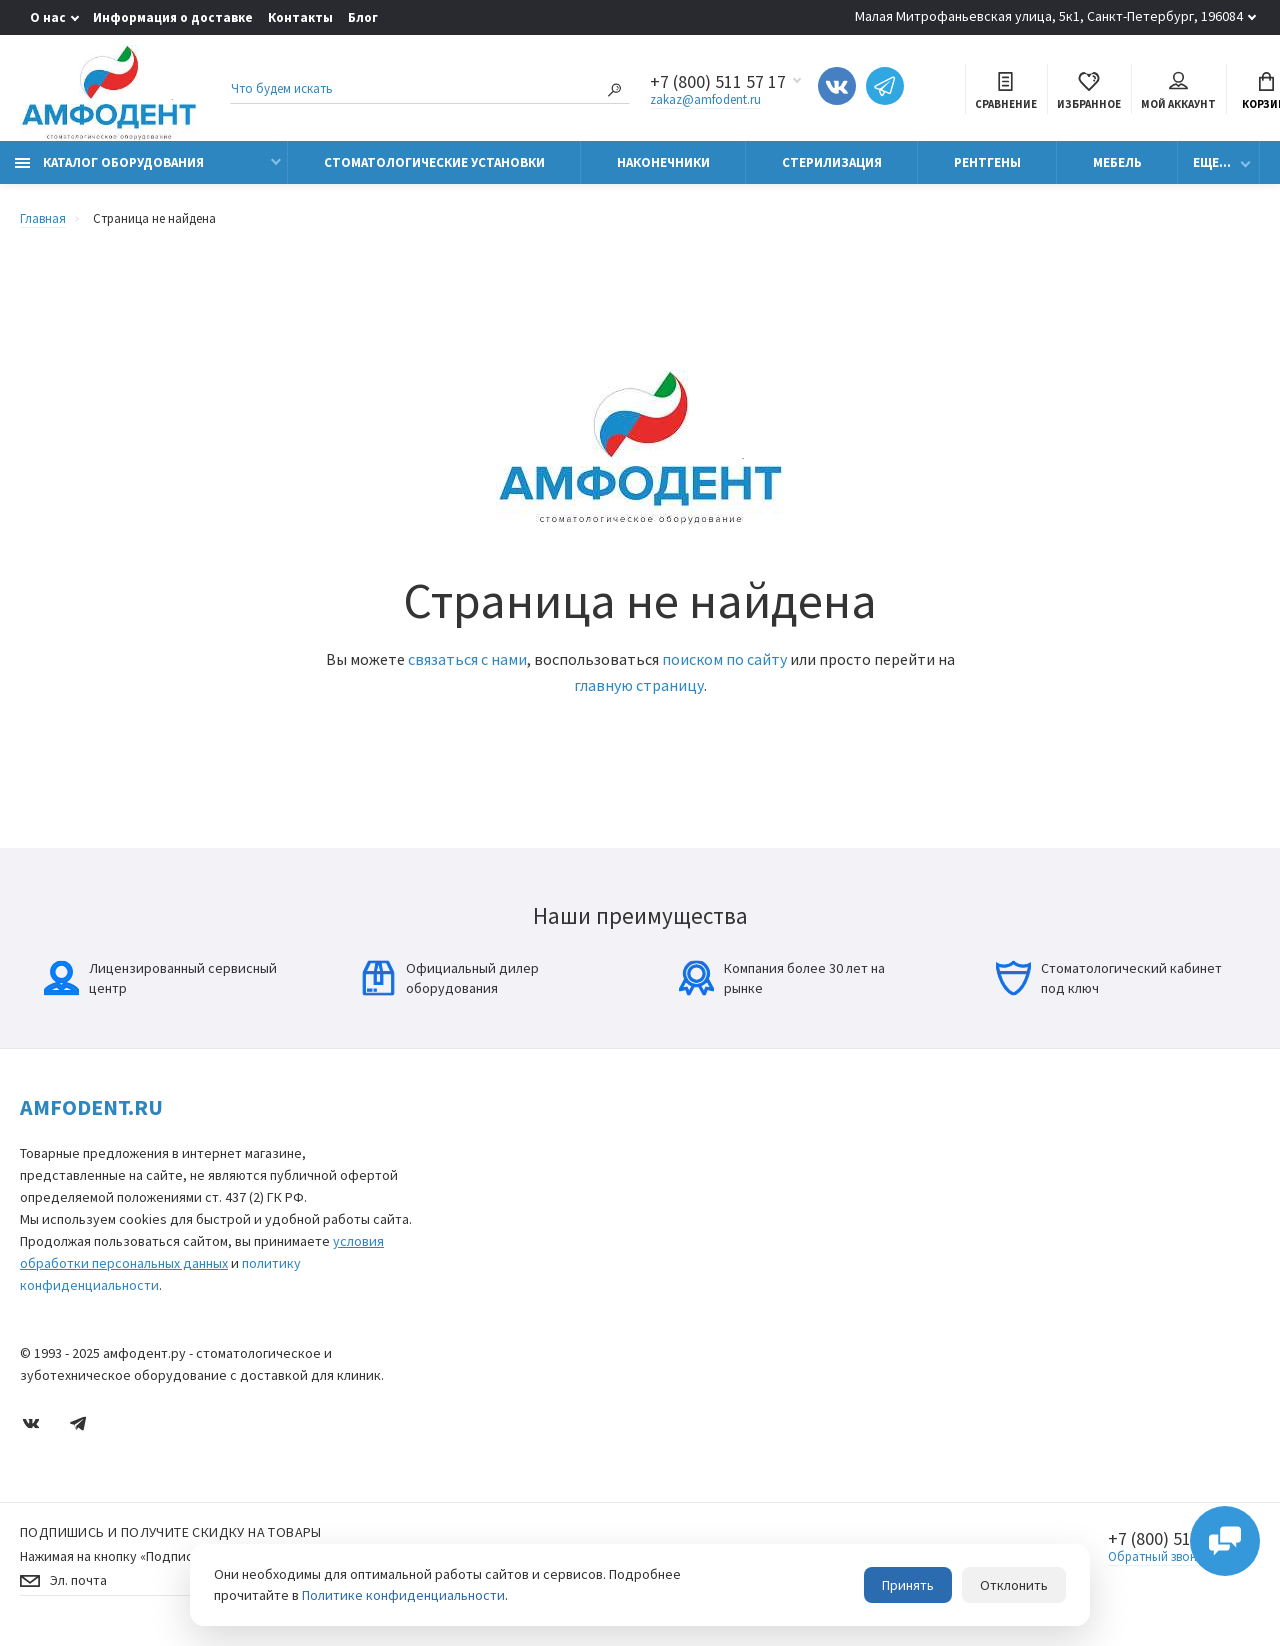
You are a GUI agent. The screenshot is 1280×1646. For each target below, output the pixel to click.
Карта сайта (757, 1146)
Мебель (1117, 162)
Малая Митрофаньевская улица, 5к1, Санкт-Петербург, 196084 (1049, 16)
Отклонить (1014, 1585)
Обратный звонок (1159, 1556)
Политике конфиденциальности (403, 1595)
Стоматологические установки (434, 162)
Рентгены (987, 162)
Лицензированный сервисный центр (160, 978)
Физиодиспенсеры (496, 1342)
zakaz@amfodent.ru (705, 99)
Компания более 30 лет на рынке (782, 978)
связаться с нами (467, 659)
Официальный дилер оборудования (450, 978)
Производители (1045, 1174)
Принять (908, 1585)
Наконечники (663, 162)
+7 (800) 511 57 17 (1176, 1539)
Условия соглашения (781, 1202)
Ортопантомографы (503, 1230)
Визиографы (479, 1202)
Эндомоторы (481, 1314)
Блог (363, 17)
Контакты (300, 17)
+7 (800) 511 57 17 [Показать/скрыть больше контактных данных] (718, 82)
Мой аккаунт (1178, 91)
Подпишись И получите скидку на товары (171, 1532)
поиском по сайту (724, 659)
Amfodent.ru (91, 1107)
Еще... (1212, 162)
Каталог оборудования (109, 162)
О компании (1035, 1146)
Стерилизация (832, 162)
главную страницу (639, 685)
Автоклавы (474, 1370)
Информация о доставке (173, 17)
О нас (48, 17)
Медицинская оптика (503, 1286)
